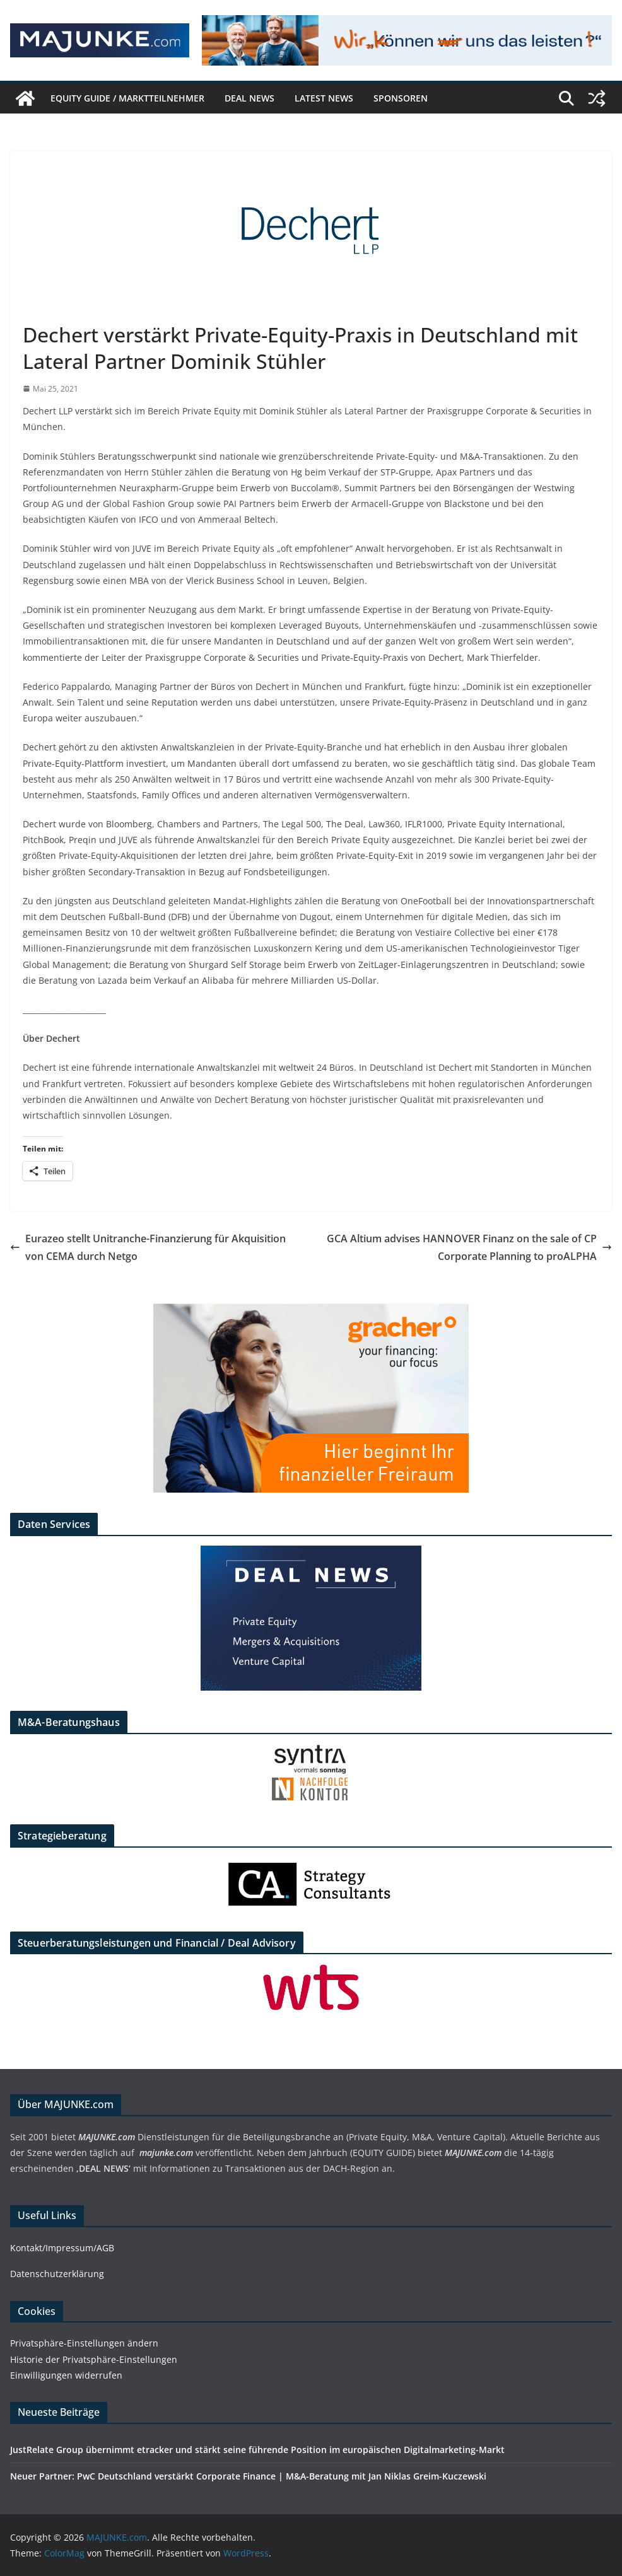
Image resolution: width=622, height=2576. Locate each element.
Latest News (324, 98)
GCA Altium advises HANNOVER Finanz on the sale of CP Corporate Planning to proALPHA (469, 1248)
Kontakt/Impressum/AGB (62, 2248)
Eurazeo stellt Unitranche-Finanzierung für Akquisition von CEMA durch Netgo (148, 1248)
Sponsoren (400, 98)
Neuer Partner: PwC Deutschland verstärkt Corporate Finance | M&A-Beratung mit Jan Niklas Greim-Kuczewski (248, 2476)
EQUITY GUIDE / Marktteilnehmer (127, 98)
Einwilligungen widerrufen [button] (66, 2375)
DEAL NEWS (249, 98)
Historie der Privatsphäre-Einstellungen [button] (93, 2359)
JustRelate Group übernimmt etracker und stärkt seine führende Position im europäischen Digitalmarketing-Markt (257, 2450)
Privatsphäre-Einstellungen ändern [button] (84, 2343)
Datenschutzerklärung (57, 2274)
